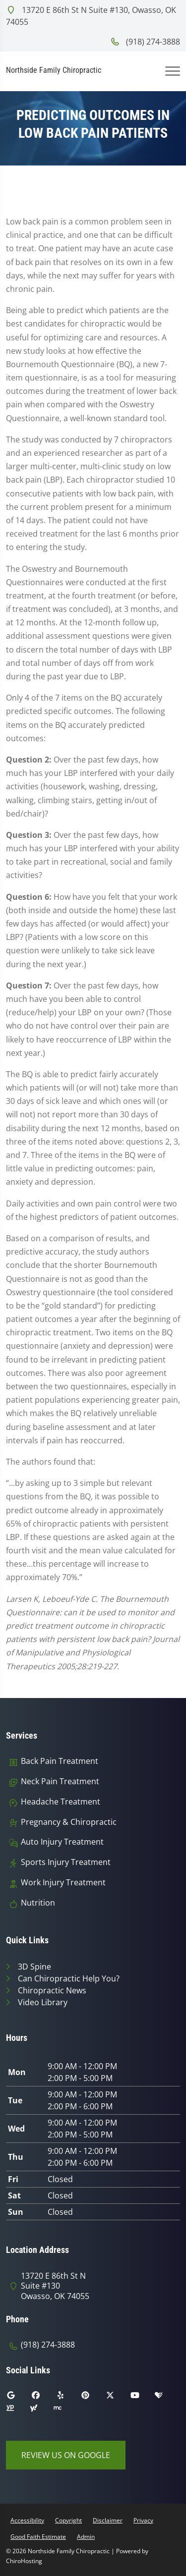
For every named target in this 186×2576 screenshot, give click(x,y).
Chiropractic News (52, 1990)
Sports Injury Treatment (66, 1862)
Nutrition (38, 1903)
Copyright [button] (68, 2520)
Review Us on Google (65, 2455)
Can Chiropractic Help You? (69, 1978)
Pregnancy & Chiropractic (69, 1822)
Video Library (42, 2002)
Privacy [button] (143, 2520)
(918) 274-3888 (145, 41)
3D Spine (34, 1966)
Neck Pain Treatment (60, 1781)
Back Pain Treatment (59, 1761)
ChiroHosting (24, 2561)
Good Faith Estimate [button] (38, 2536)
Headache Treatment (60, 1802)
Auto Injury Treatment (62, 1842)
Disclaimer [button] (108, 2520)
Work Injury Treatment (63, 1882)
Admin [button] (86, 2536)
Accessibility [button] (27, 2520)
